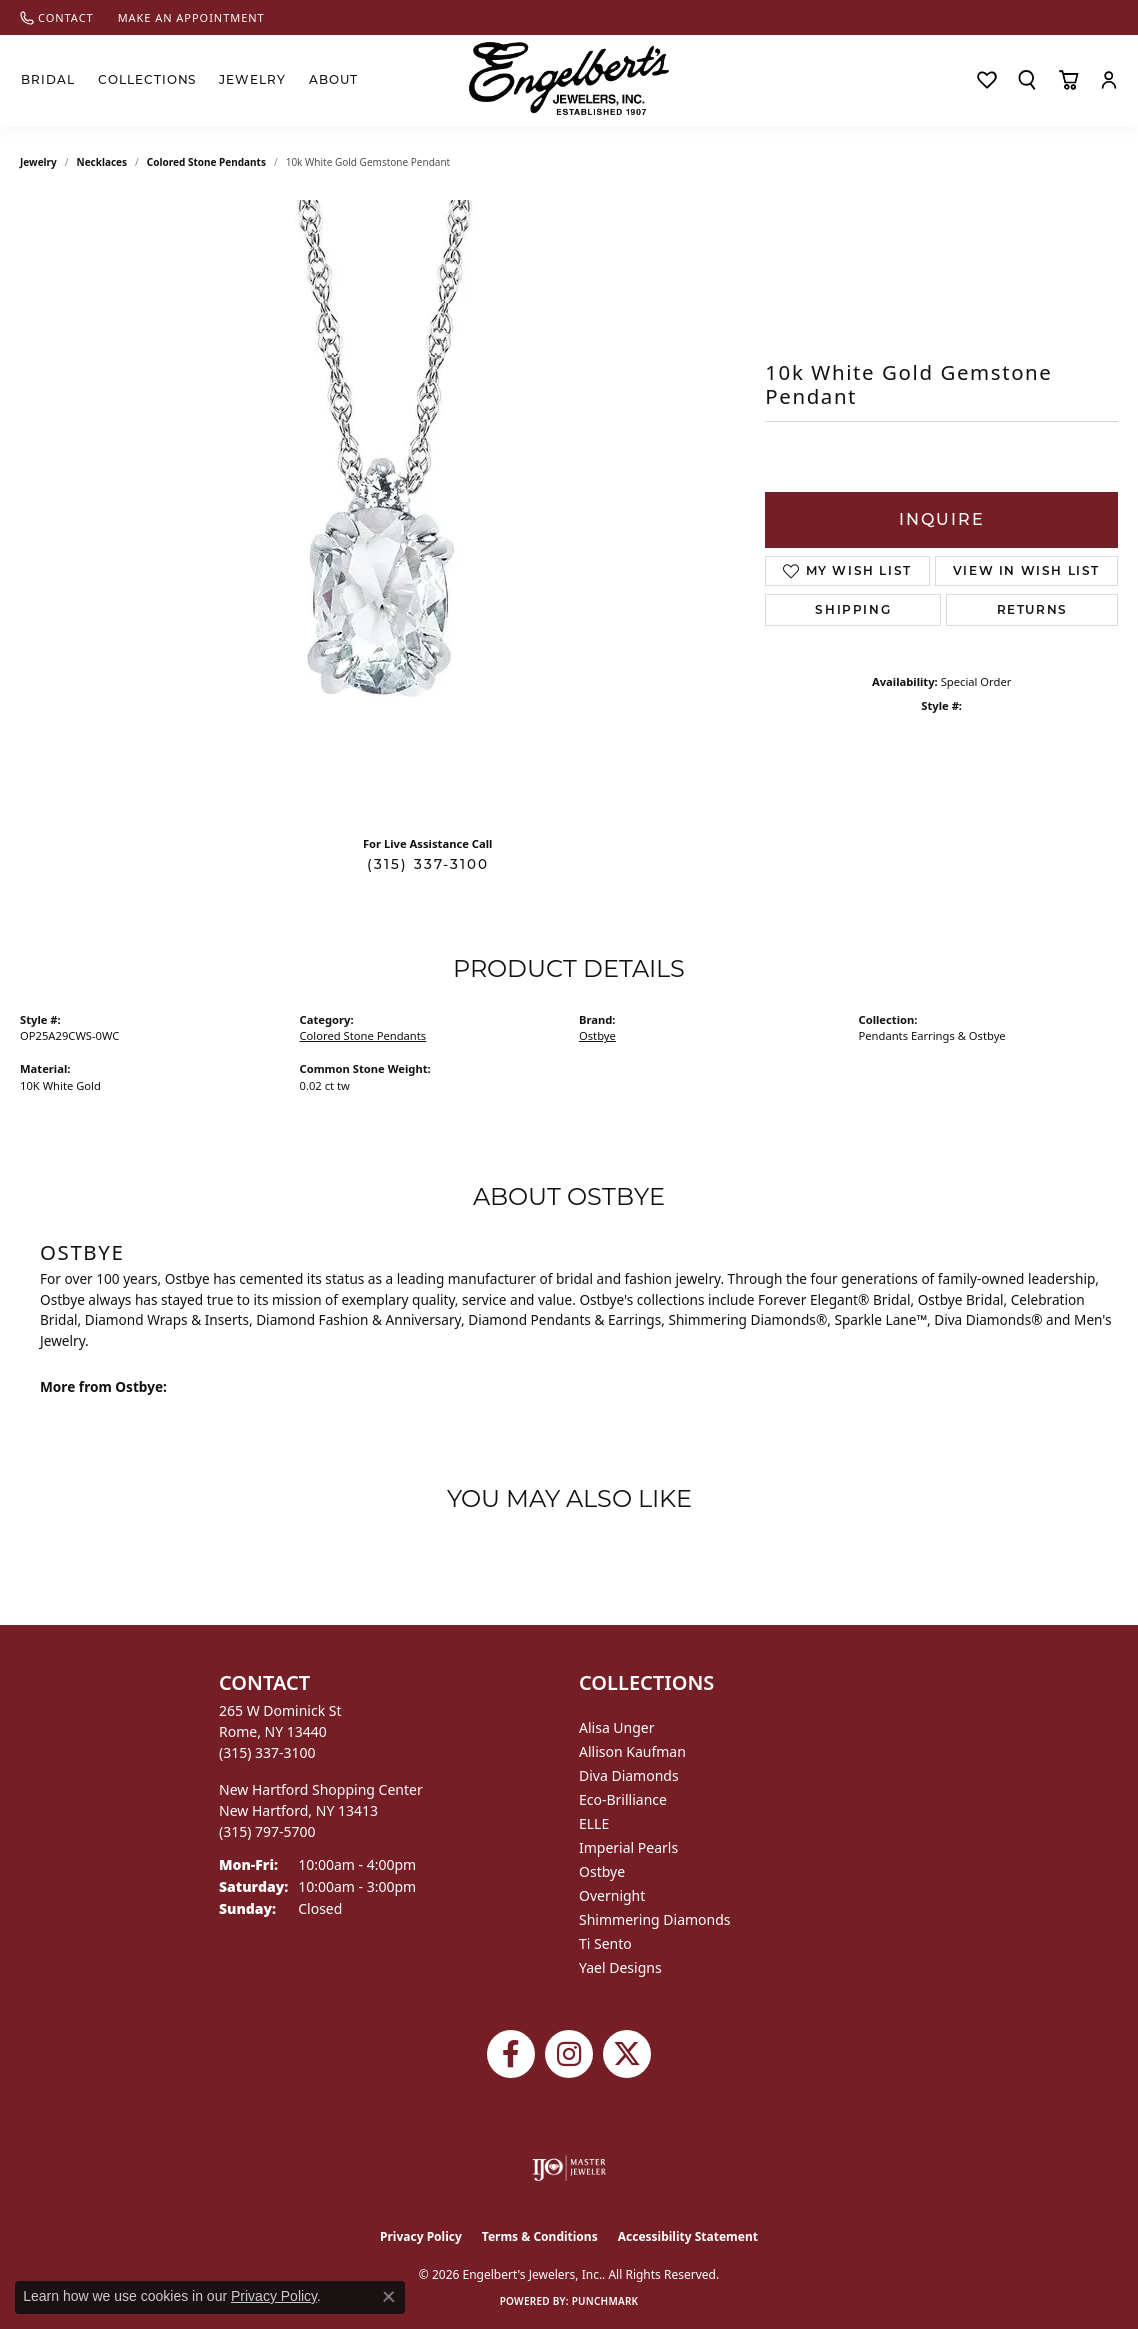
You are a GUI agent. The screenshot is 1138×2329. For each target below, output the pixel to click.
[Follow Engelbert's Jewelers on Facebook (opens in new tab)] (511, 2054)
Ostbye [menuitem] (602, 1871)
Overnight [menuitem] (612, 1895)
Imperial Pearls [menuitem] (628, 1847)
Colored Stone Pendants (206, 162)
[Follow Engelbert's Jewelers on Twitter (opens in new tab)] (627, 2054)
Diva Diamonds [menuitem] (629, 1775)
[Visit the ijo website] (569, 2168)
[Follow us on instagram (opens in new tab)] (569, 2054)
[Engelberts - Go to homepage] (569, 78)
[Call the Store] (267, 1752)
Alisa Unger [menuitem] (617, 1727)
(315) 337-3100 (428, 864)
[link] (57, 17)
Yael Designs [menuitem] (620, 1967)
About (333, 79)
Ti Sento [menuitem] (605, 1943)
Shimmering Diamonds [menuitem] (655, 1919)
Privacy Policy (421, 2236)
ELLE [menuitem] (594, 1823)
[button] (1027, 80)
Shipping (853, 609)
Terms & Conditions (540, 2236)
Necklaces (102, 162)
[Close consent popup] (389, 2297)
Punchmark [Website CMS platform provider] (605, 2301)
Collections (147, 79)
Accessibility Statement (688, 2236)
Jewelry (252, 79)
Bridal (48, 79)
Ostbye (597, 1035)
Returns (1032, 609)
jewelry (38, 162)
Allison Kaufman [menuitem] (632, 1751)
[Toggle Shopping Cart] (1068, 80)
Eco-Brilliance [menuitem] (623, 1799)
